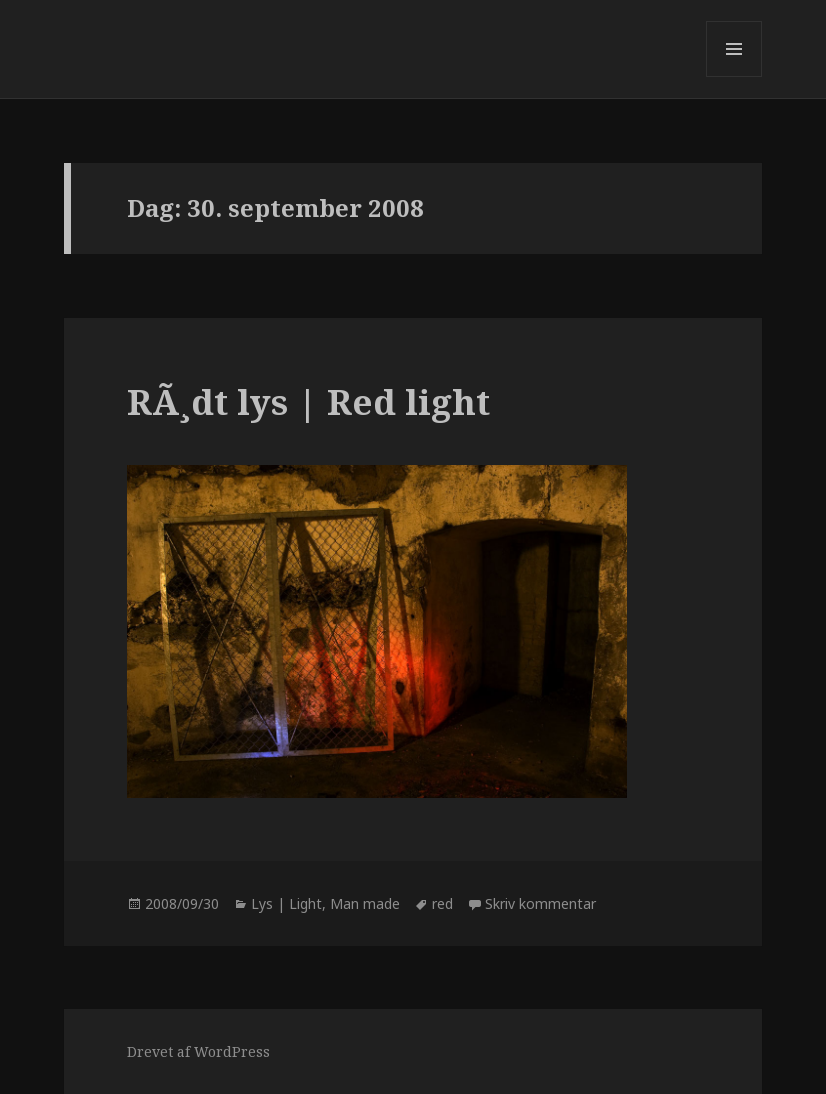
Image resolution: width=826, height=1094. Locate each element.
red (442, 903)
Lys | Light (286, 903)
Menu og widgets (734, 76)
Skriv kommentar (540, 903)
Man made (365, 903)
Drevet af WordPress (198, 1051)
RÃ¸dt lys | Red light (308, 401)
